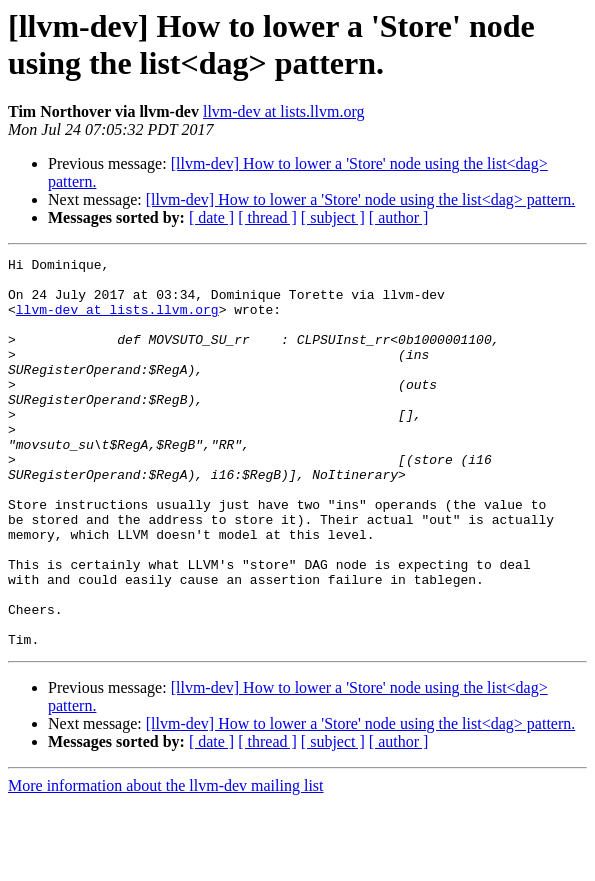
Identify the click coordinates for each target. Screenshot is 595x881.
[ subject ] (333, 217)
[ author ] (399, 217)
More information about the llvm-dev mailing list (166, 863)
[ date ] (211, 217)
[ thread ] (267, 217)
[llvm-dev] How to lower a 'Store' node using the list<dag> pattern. (361, 199)
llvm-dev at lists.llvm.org (283, 111)
